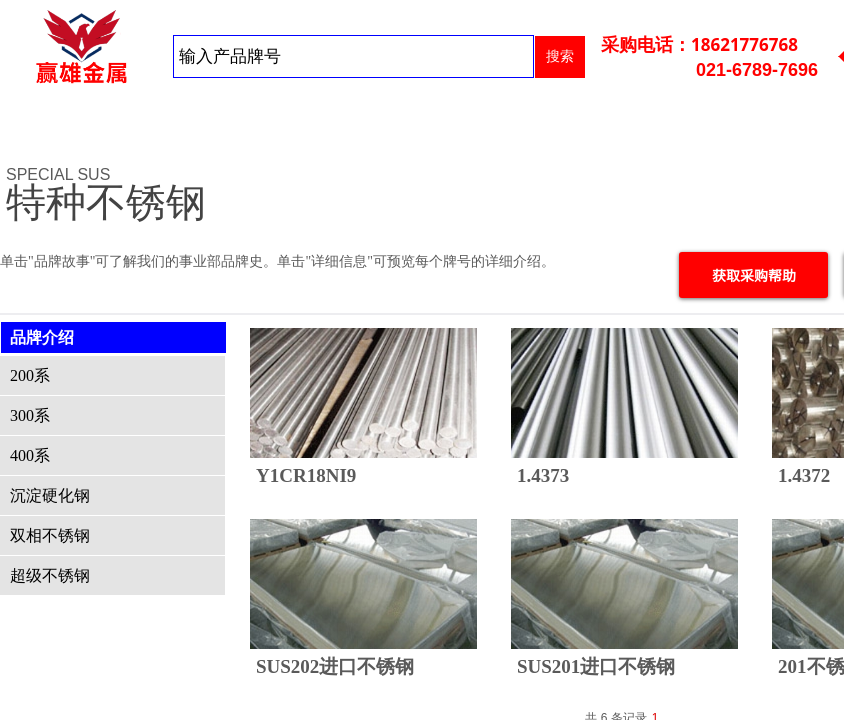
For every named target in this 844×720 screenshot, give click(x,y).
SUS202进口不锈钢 (335, 666)
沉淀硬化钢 (50, 495)
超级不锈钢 (50, 575)
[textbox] (353, 56)
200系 (30, 375)
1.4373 (543, 475)
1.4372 (804, 475)
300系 (30, 415)
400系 (30, 455)
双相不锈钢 (50, 535)
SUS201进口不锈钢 (596, 666)
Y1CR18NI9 (306, 475)
